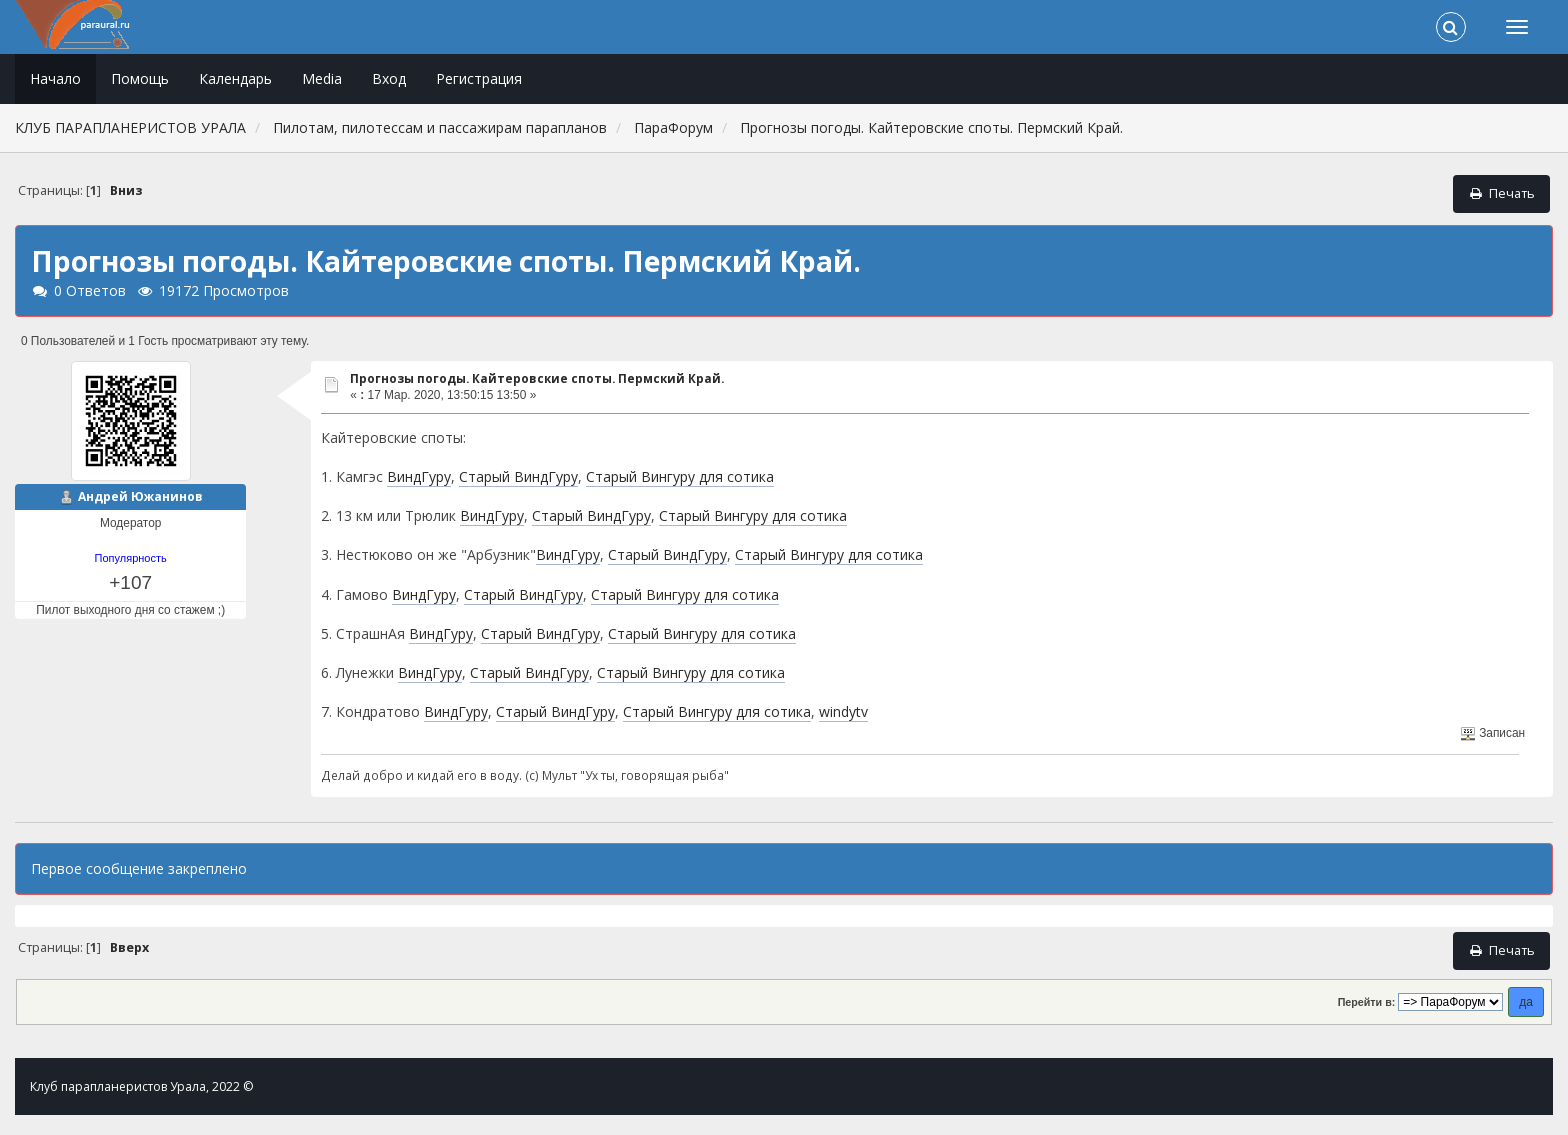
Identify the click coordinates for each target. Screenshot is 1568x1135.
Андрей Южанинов (140, 496)
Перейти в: (1367, 1002)
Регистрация (479, 78)
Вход (389, 78)
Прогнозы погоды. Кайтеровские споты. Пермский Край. (537, 378)
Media (322, 78)
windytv (843, 711)
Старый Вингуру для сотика (680, 476)
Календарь (235, 78)
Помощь (140, 78)
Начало (55, 78)
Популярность (131, 558)
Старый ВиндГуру (518, 476)
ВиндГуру (419, 476)
